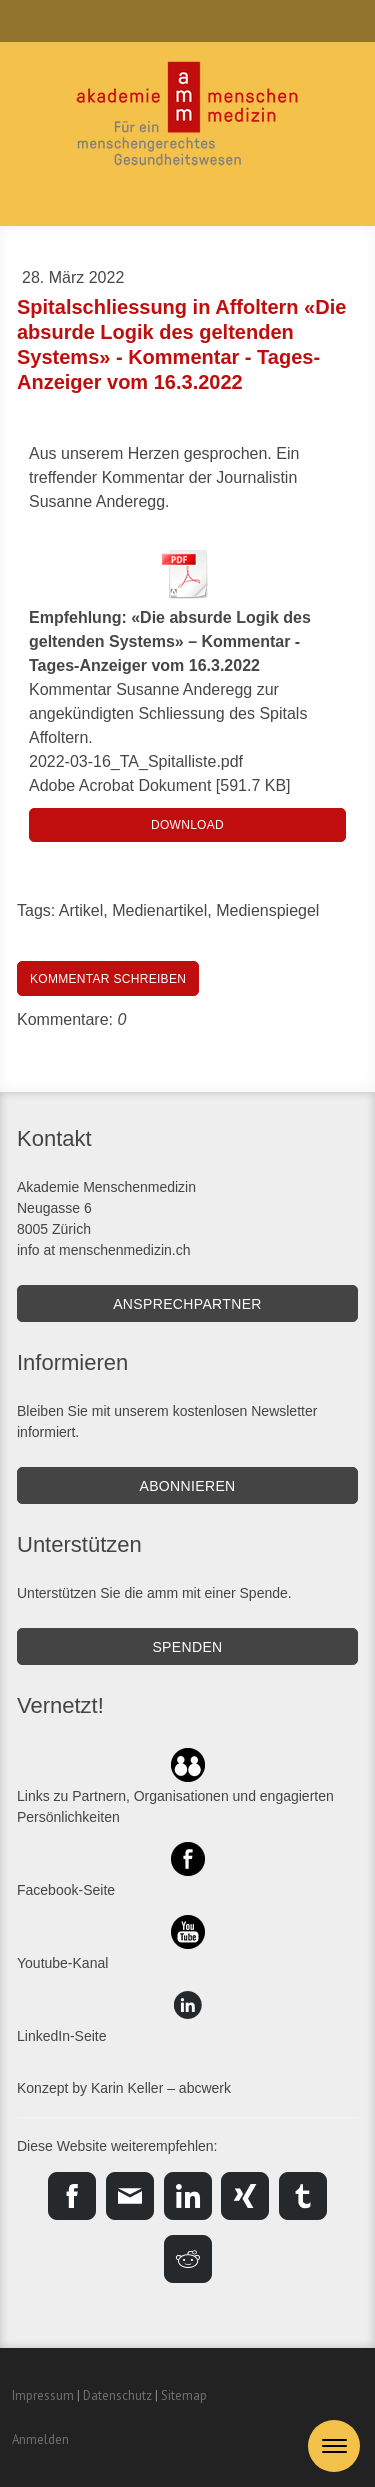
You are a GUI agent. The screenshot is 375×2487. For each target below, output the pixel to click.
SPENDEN (187, 1647)
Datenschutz (117, 2395)
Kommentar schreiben (108, 979)
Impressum (43, 2395)
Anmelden (40, 2439)
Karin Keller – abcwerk (161, 2088)
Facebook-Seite (66, 1890)
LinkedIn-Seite (62, 2036)
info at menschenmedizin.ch (104, 1250)
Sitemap (184, 2395)
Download (187, 825)
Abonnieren (187, 1486)
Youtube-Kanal (62, 1963)
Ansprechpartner (187, 1304)
